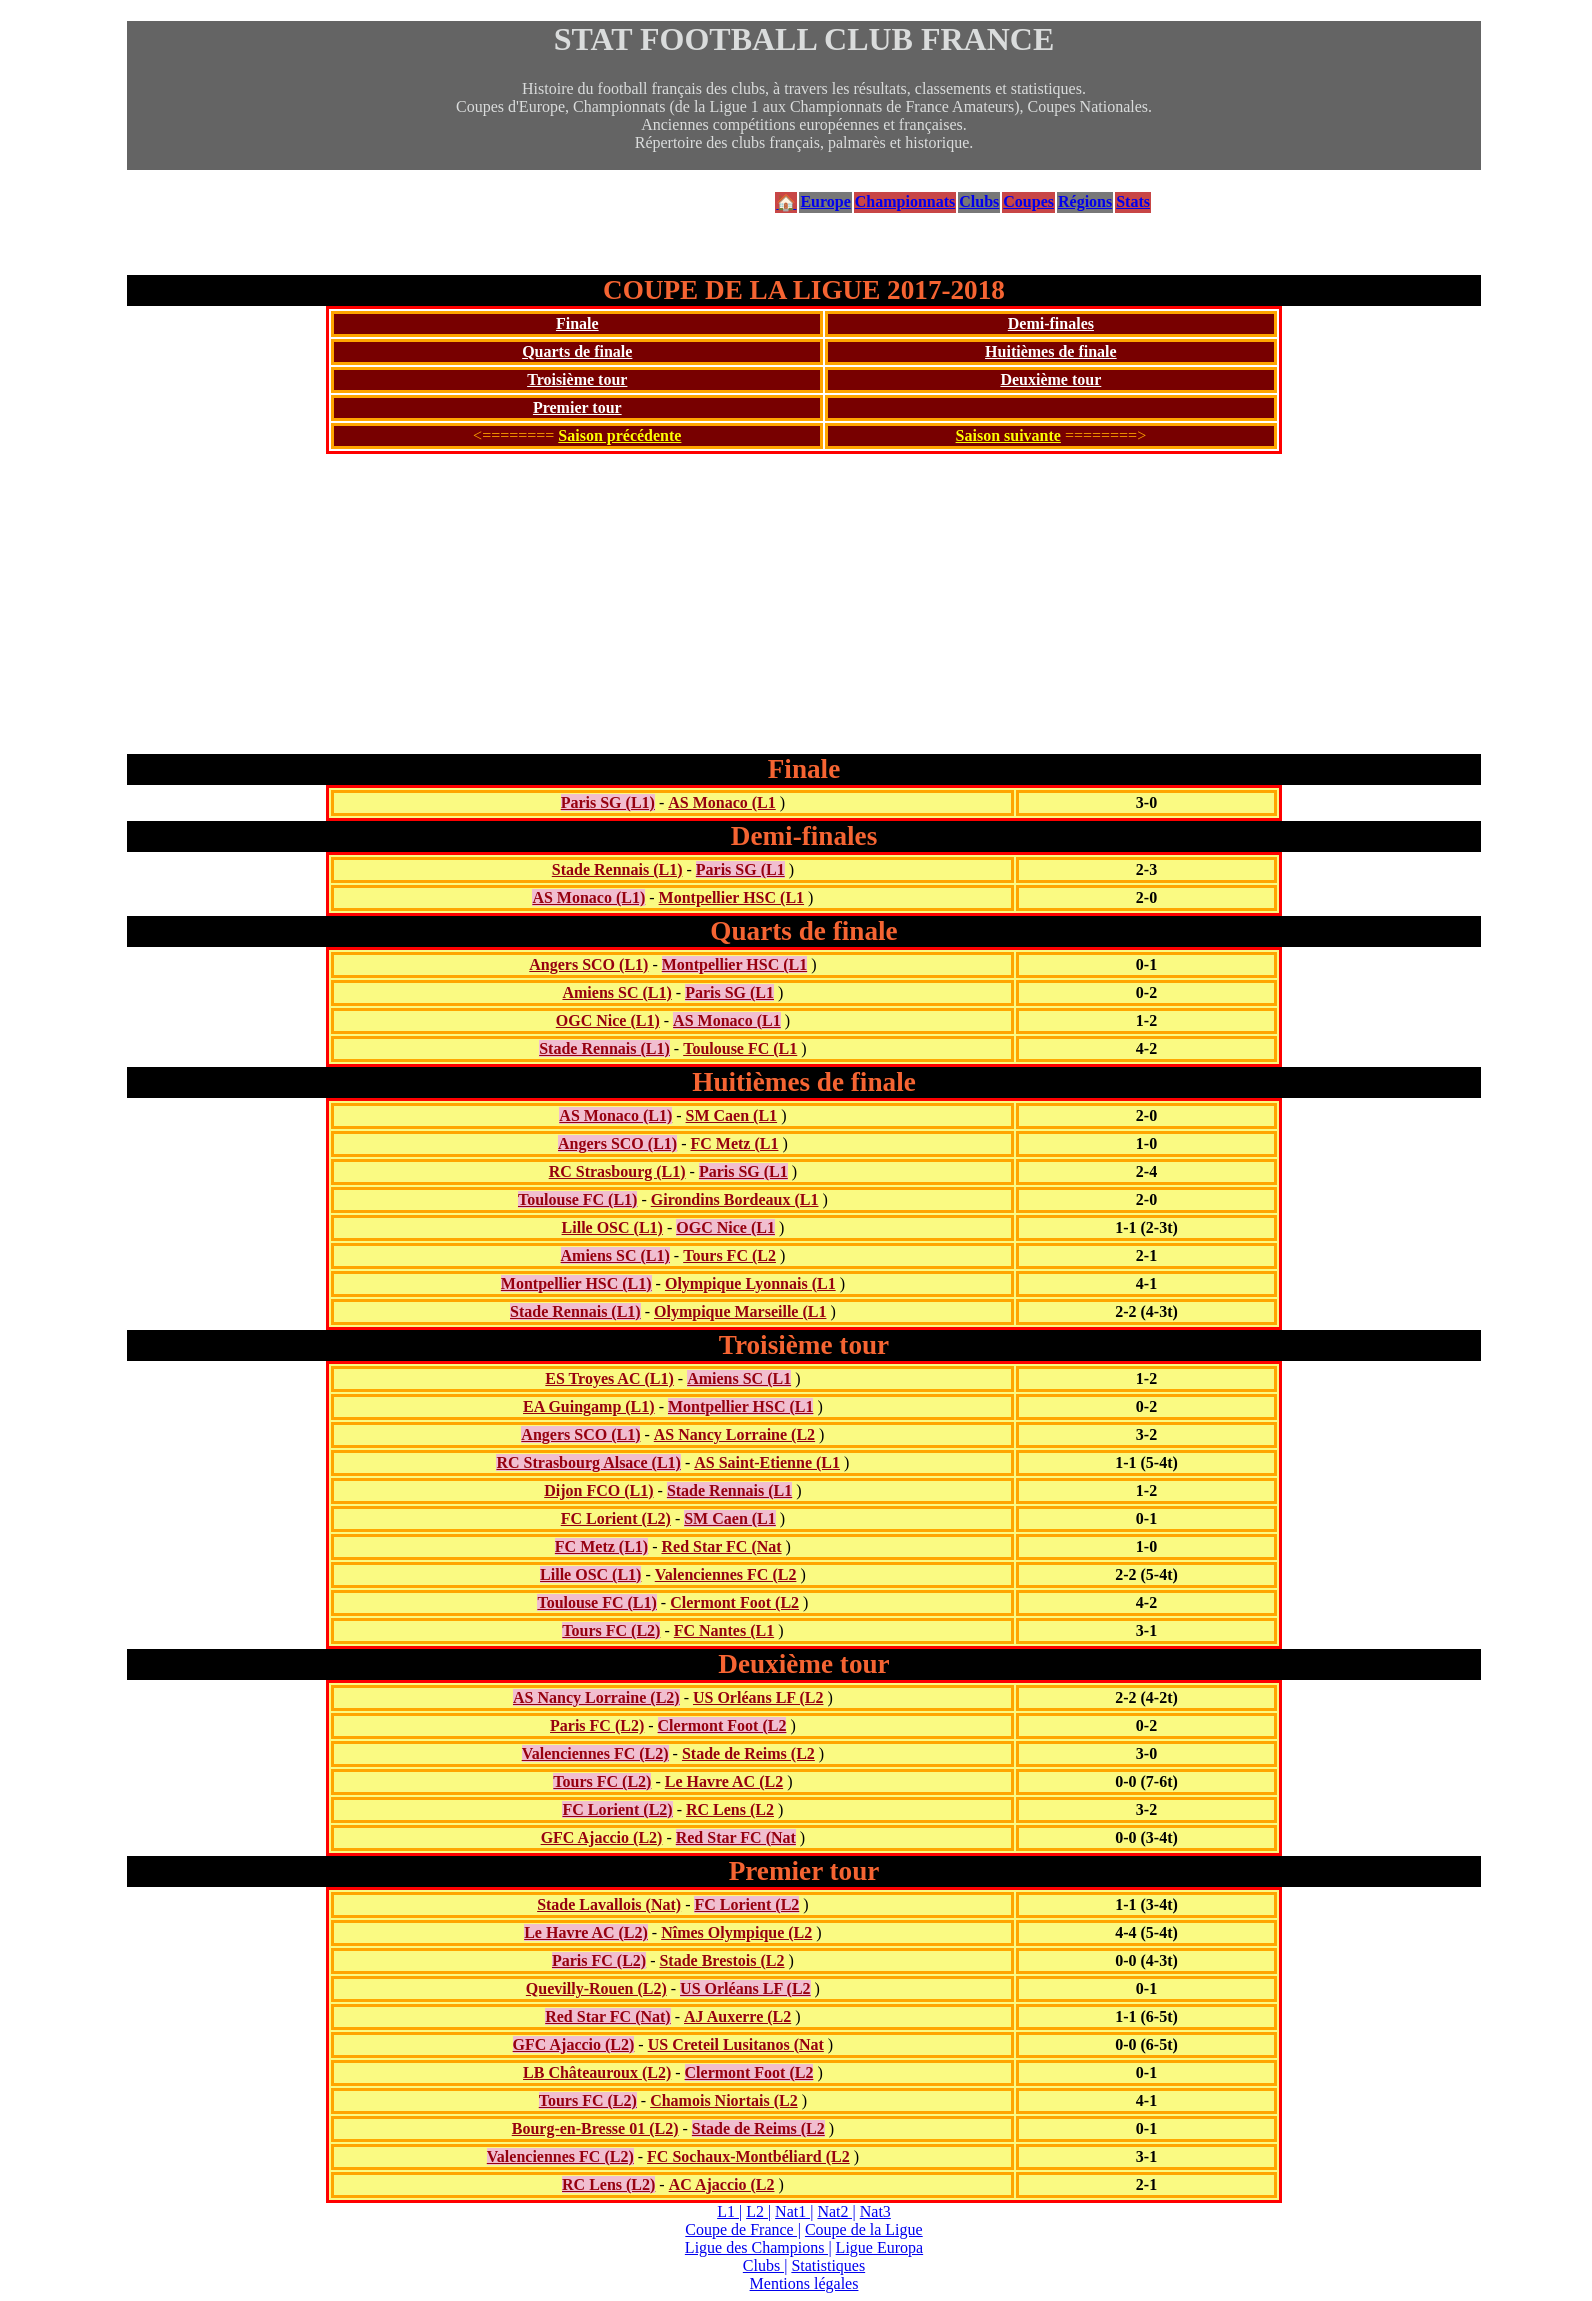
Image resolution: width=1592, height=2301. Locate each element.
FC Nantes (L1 (724, 1630)
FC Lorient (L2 (746, 1904)
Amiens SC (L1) (616, 992)
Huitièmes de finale (1051, 351)
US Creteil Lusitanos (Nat (736, 2044)
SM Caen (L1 (732, 1115)
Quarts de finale (577, 351)
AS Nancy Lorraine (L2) (596, 1697)
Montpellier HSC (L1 (731, 897)
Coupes (1028, 201)
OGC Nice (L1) (608, 1020)
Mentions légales (804, 2283)
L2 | (758, 2211)
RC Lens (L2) (608, 2184)
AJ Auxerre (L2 (737, 2016)
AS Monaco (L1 (722, 802)
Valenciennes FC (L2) (595, 1753)
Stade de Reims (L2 (748, 1753)
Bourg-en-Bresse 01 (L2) (595, 2128)
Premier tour (577, 407)
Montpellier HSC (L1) (576, 1283)
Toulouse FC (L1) (577, 1199)
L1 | (729, 2211)
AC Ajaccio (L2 (722, 2184)
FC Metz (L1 (734, 1143)
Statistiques (828, 2265)
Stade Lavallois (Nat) (609, 1904)
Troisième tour (577, 379)
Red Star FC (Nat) (607, 2016)
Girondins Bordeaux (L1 (735, 1199)
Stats (1133, 201)
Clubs (979, 201)
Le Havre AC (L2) (586, 1932)
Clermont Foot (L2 (734, 1602)
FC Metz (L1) (601, 1546)
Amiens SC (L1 (739, 1378)
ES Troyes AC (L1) (609, 1378)
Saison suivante (1008, 435)
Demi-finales (1051, 323)
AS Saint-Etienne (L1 (767, 1462)
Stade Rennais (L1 (729, 1490)
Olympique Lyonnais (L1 (750, 1283)
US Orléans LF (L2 (758, 1697)
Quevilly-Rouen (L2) (596, 1988)
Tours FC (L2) (611, 1630)
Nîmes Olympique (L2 (736, 1932)
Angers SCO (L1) (588, 964)
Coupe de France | (743, 2229)
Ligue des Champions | (758, 2247)
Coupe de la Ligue (864, 2229)
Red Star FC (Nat (721, 1546)
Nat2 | (836, 2211)
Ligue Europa (880, 2247)
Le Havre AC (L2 (724, 1781)
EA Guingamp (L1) (589, 1406)
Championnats (905, 201)
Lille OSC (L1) (612, 1227)
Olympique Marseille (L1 (740, 1311)
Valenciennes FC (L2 (726, 1574)
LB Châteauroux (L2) (597, 2072)
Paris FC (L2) (597, 1725)
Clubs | (765, 2265)
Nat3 (875, 2211)
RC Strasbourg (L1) (617, 1171)
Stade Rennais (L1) (617, 869)
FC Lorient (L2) (616, 1518)
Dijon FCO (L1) (598, 1490)
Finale (577, 323)
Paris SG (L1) (608, 802)
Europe (825, 201)
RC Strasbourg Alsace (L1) (588, 1462)
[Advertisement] (804, 604)
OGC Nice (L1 (725, 1227)
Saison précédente (619, 435)
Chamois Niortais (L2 (724, 2100)
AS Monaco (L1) (588, 897)
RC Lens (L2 (730, 1809)
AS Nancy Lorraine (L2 (734, 1434)
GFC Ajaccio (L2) (602, 1837)
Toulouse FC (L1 (740, 1048)
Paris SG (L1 (740, 869)
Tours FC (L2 (729, 1255)
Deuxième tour (1050, 379)
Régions (1085, 201)
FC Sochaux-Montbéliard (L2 (748, 2156)
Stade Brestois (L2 (721, 1960)
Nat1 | (794, 2211)
